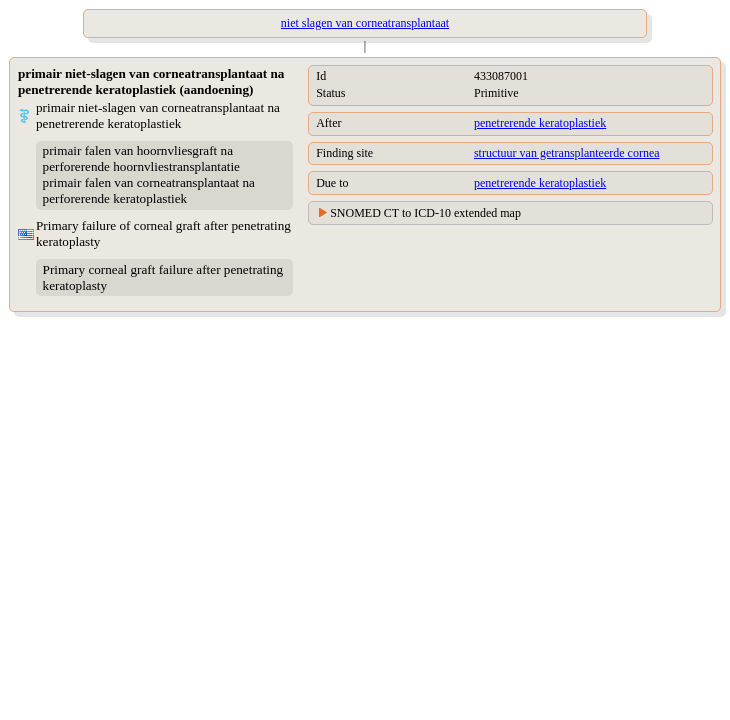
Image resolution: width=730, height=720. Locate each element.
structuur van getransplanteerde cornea (567, 153)
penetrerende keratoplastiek (540, 123)
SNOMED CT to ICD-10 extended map (425, 213)
